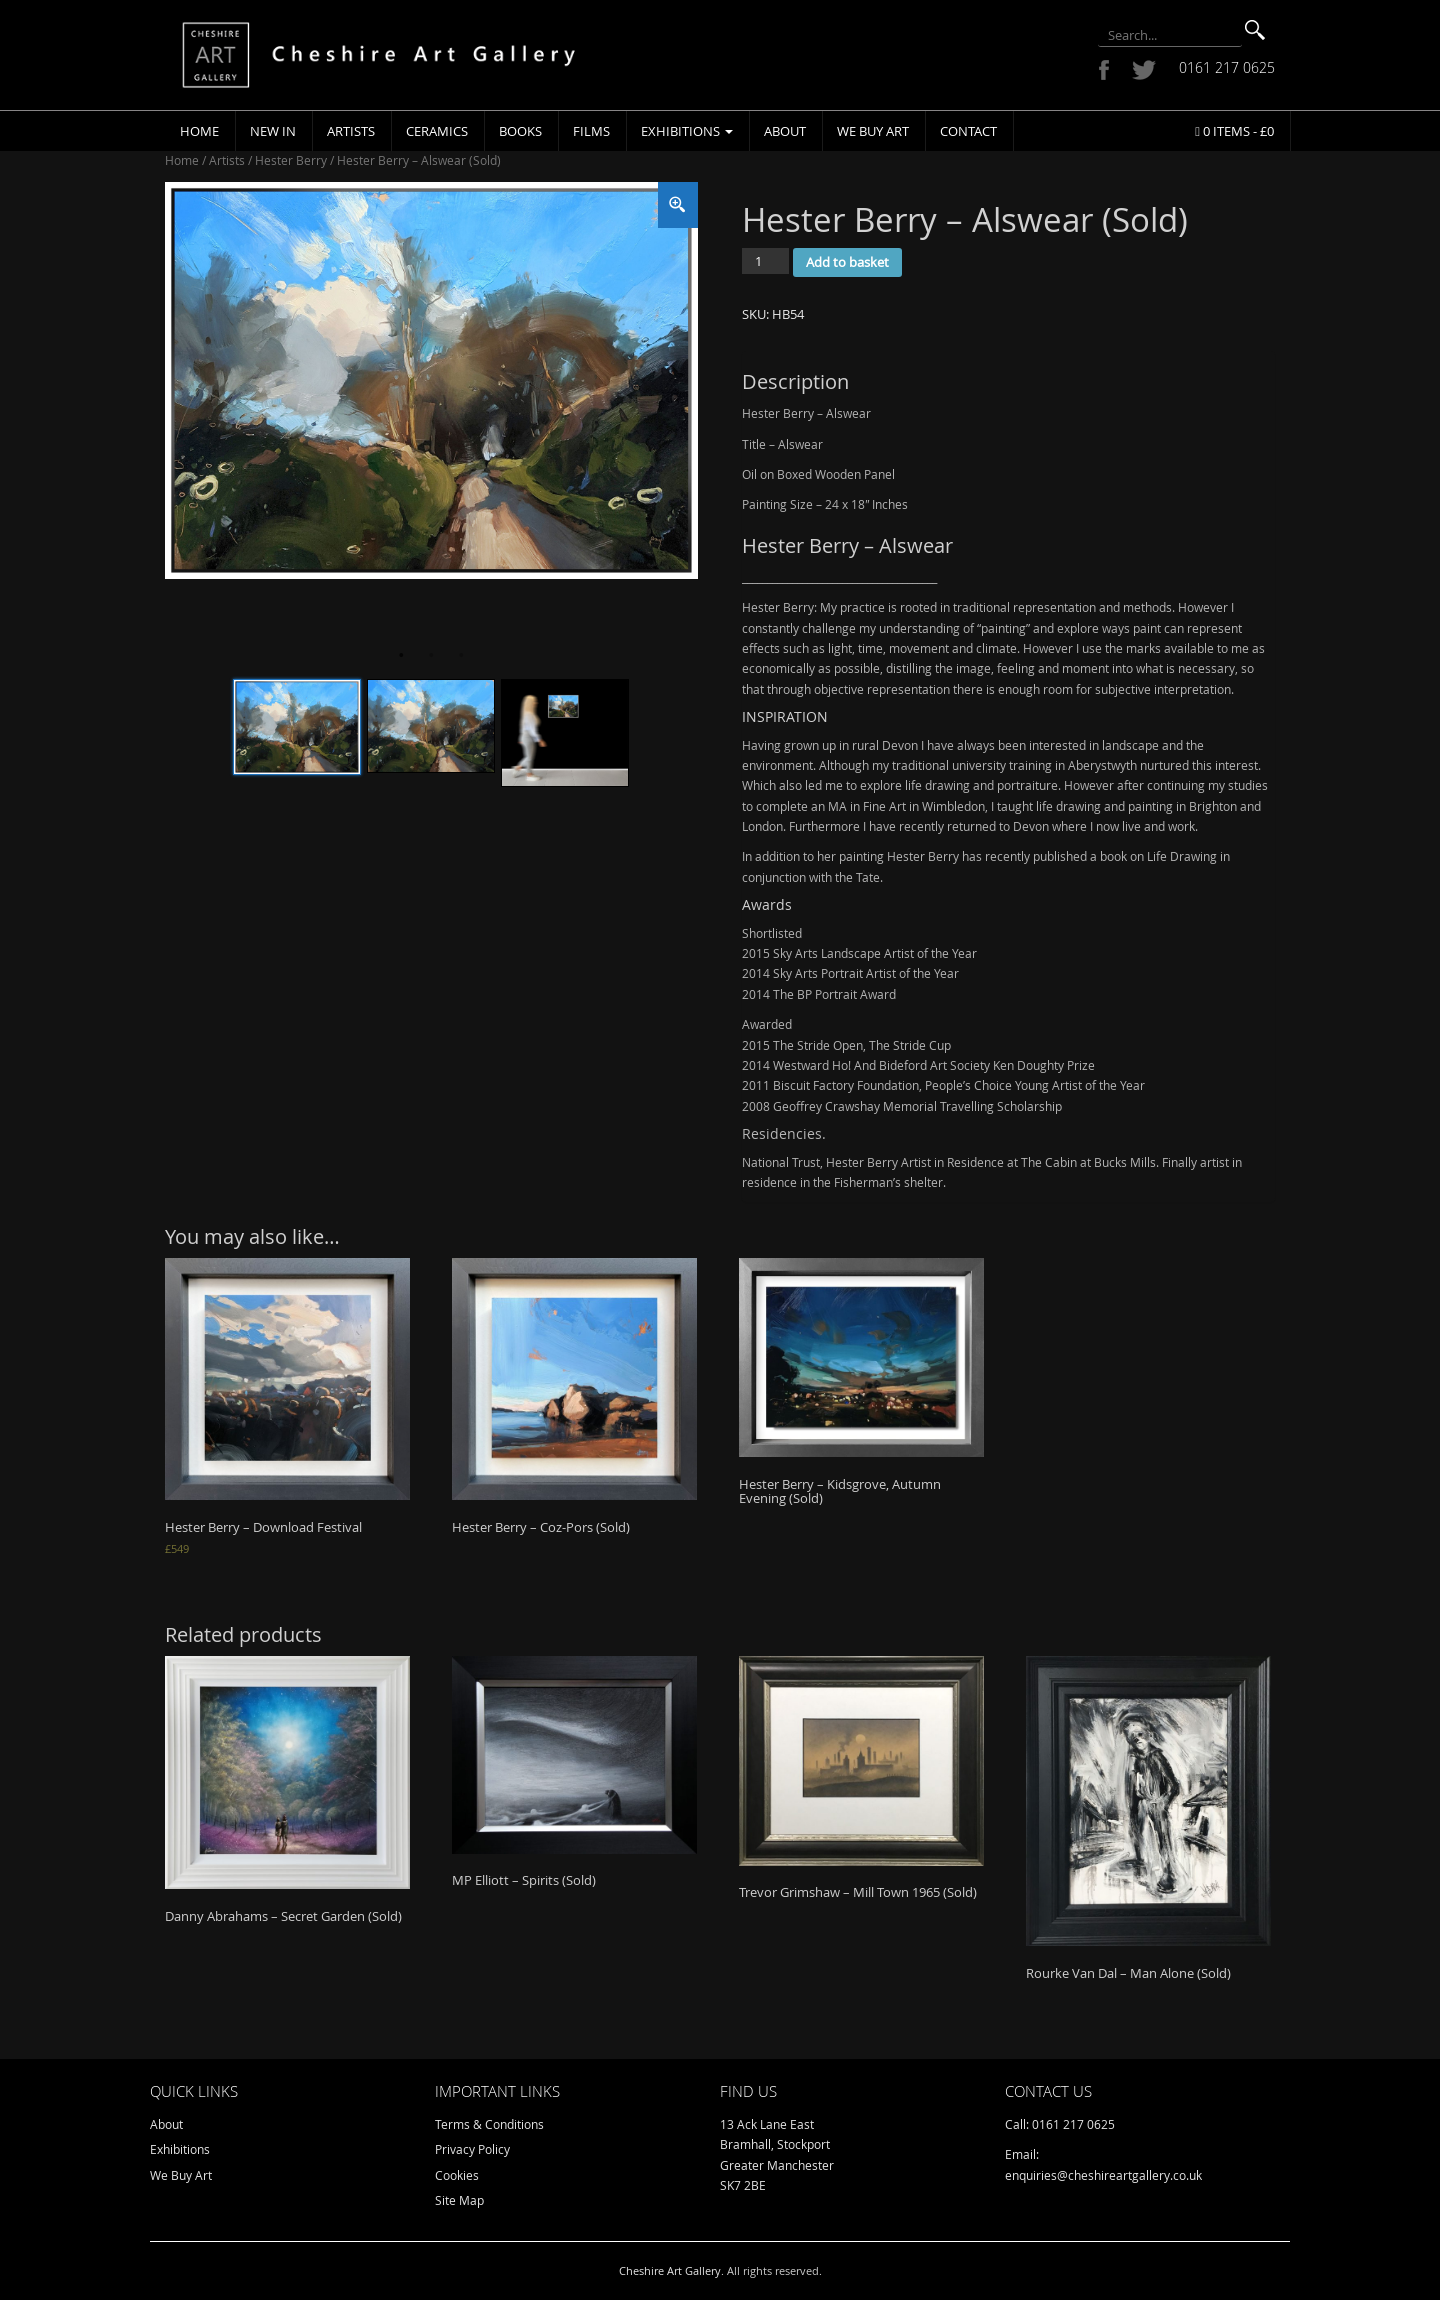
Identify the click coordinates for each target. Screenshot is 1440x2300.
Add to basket (847, 262)
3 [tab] (461, 656)
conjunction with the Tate (811, 877)
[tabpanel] (431, 380)
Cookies (457, 2175)
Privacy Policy (472, 2149)
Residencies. (784, 1133)
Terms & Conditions (489, 2124)
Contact (968, 131)
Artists (351, 131)
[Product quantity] (765, 261)
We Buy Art (873, 131)
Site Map (459, 2200)
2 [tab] (431, 656)
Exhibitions (687, 131)
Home (199, 131)
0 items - (1234, 131)
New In (273, 131)
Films (591, 131)
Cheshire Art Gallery (670, 2270)
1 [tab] (401, 656)
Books (520, 131)
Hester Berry (291, 160)
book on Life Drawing (1158, 856)
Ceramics (437, 131)
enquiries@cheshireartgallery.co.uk (1103, 2175)
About (785, 131)
